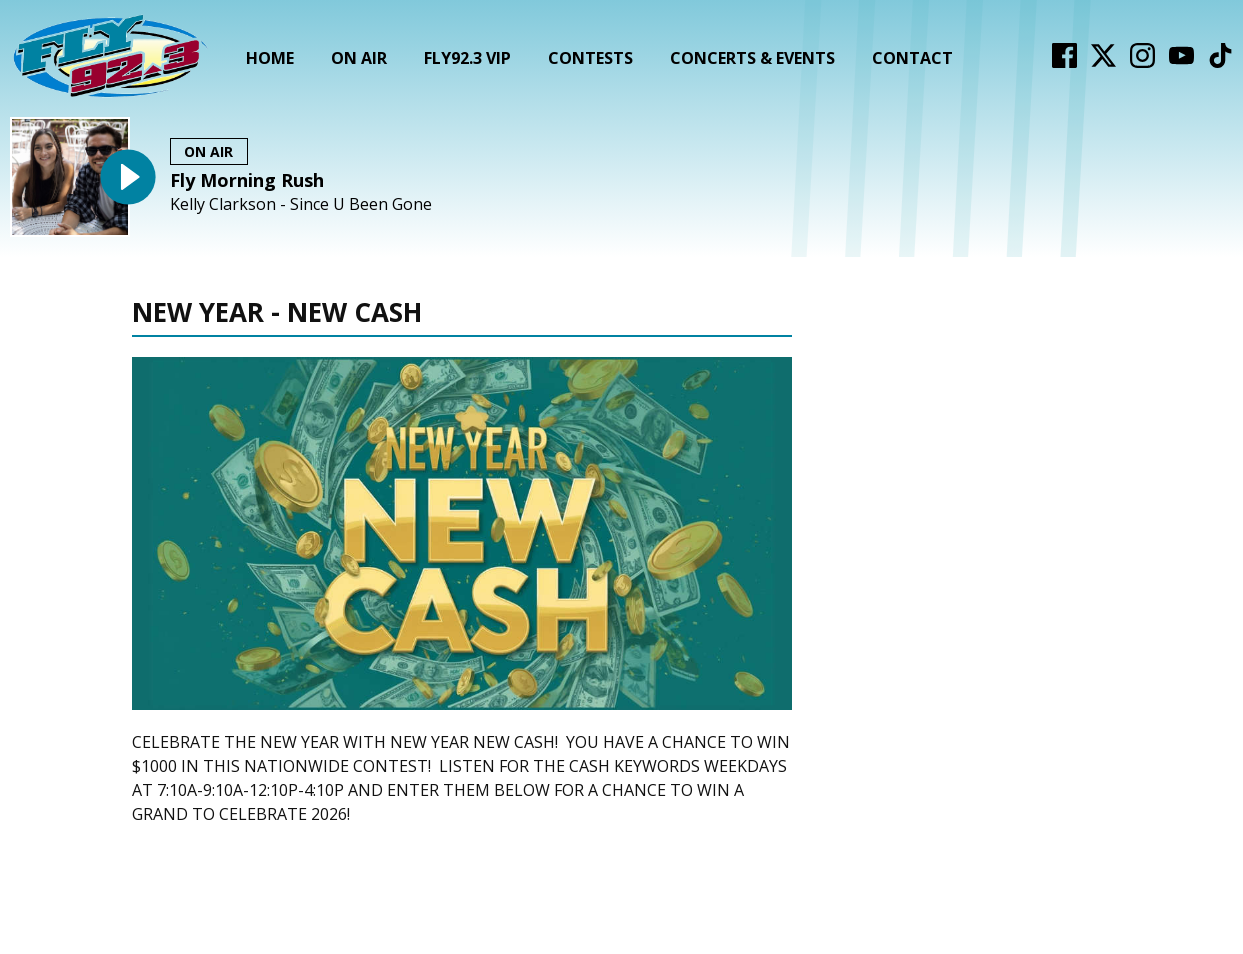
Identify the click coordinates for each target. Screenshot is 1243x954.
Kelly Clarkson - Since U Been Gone (301, 204)
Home (270, 58)
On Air (359, 58)
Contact (912, 58)
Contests (590, 58)
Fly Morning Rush (247, 180)
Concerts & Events (752, 58)
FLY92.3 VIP (467, 58)
